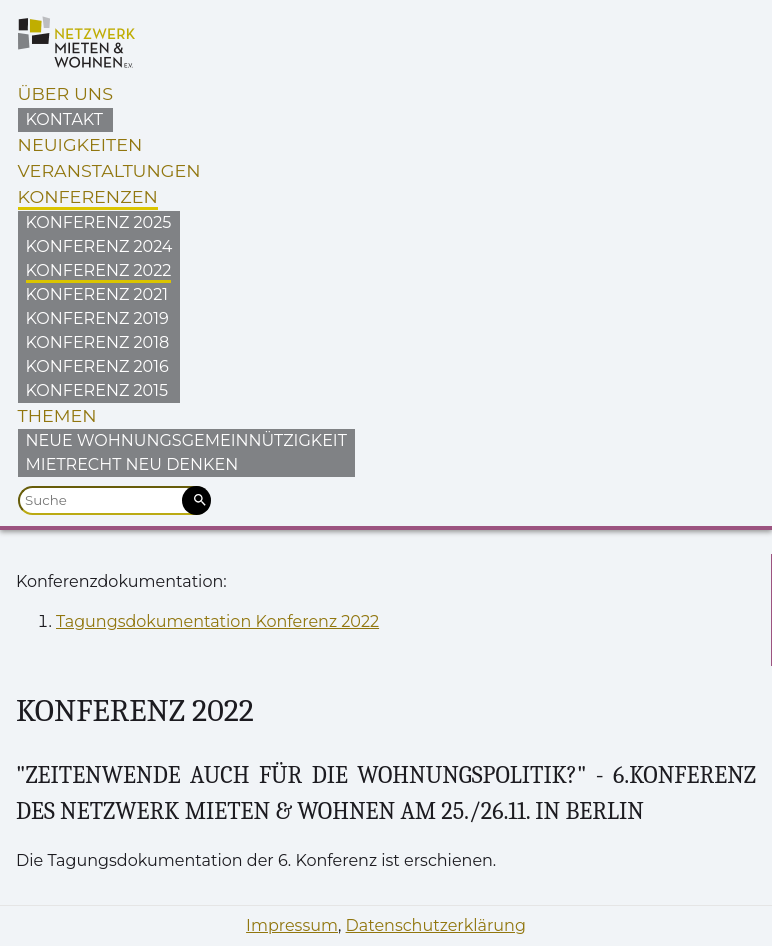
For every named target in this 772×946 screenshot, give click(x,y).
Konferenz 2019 (97, 318)
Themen (57, 415)
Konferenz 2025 (99, 222)
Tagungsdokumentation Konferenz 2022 (217, 621)
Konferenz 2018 (98, 342)
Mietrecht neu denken (132, 464)
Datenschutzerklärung (436, 925)
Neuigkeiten (80, 144)
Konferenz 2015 (97, 390)
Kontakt (64, 119)
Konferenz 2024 (99, 246)
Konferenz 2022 (99, 270)
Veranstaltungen (109, 170)
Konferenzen (88, 196)
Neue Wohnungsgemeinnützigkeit (186, 440)
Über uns (65, 93)
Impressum (292, 925)
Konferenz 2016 (97, 366)
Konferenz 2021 (97, 294)
